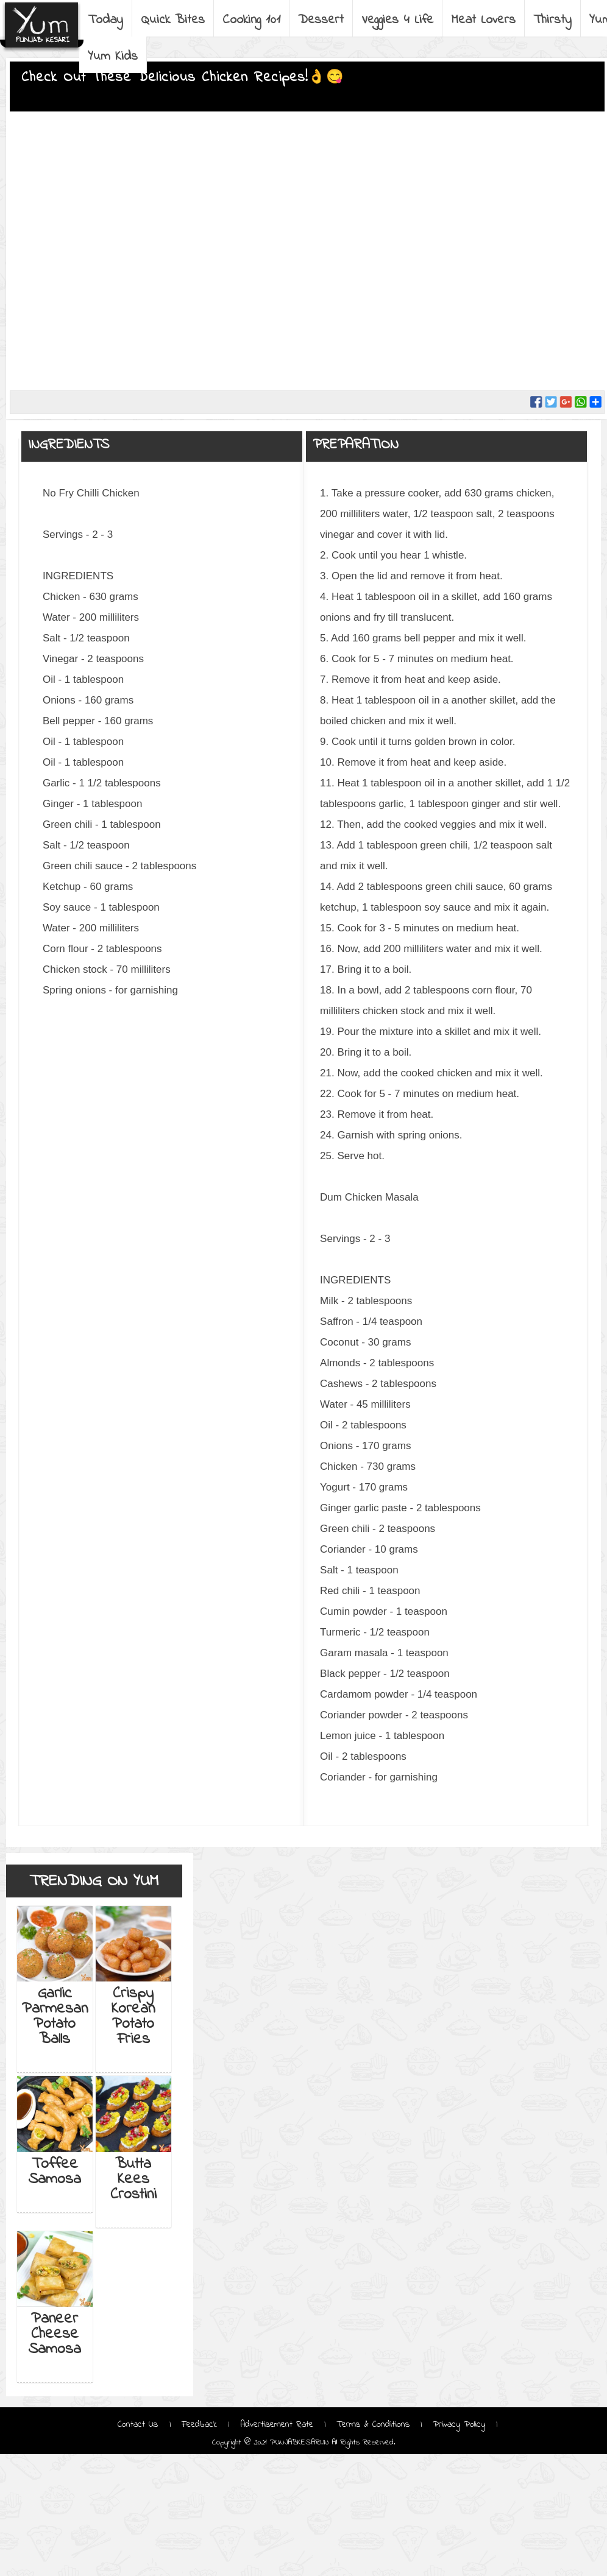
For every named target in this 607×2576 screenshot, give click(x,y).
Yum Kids (113, 57)
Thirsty (552, 20)
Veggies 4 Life (397, 20)
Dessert (321, 20)
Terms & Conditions (373, 2424)
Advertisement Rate (276, 2424)
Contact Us (140, 2424)
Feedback (199, 2424)
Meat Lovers (483, 20)
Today (105, 20)
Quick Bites (173, 20)
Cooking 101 (251, 20)
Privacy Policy (459, 2424)
